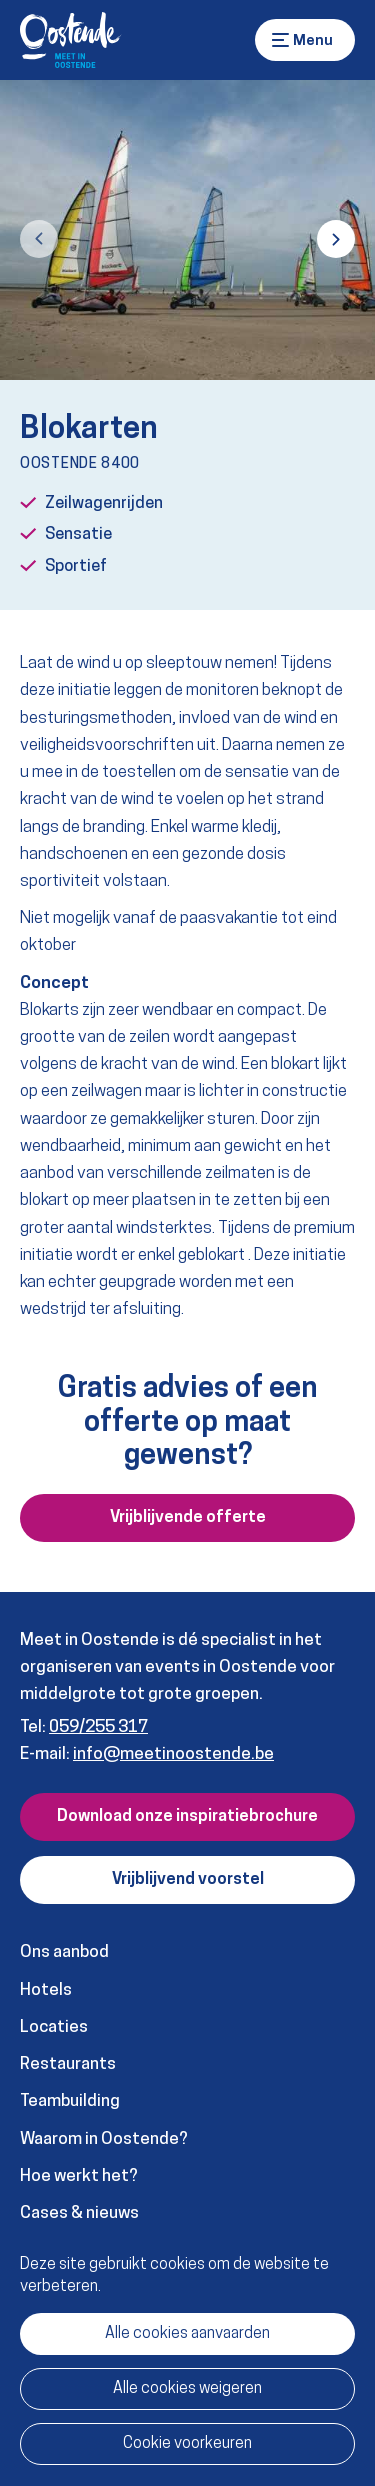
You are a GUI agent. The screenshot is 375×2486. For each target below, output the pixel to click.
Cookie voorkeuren (187, 2444)
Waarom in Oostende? (104, 2139)
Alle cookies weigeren (187, 2389)
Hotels (46, 1990)
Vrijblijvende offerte (188, 1518)
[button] (39, 239)
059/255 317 (98, 1727)
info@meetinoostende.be (173, 1754)
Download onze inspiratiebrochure (187, 1817)
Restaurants (68, 2064)
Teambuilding (70, 2101)
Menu (280, 40)
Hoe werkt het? (79, 2176)
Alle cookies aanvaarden (187, 2334)
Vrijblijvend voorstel (188, 1880)
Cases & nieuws (79, 2213)
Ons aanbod (64, 1952)
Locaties (54, 2027)
